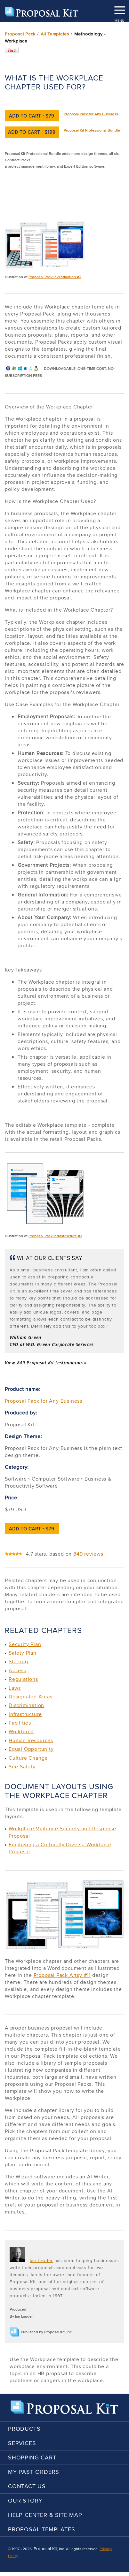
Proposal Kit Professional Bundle (92, 130)
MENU (119, 8)
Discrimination (26, 1705)
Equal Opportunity (31, 1749)
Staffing (18, 1661)
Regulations (23, 1679)
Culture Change (28, 1758)
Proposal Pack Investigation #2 (54, 276)
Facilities (20, 1722)
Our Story (25, 2500)
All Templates (55, 34)
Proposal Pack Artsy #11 (62, 1975)
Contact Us (27, 2486)
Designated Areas (30, 1696)
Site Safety (22, 1766)
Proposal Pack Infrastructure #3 (55, 1235)
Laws (15, 1688)
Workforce (21, 1731)
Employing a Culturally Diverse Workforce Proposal (60, 1848)
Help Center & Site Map (45, 2515)
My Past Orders (33, 2472)
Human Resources (31, 1740)
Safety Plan (22, 1653)
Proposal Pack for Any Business (91, 114)
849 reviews (88, 1554)
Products (24, 2429)
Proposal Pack (20, 34)
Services (22, 2443)
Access (17, 1670)
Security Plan (25, 1644)
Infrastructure (25, 1714)
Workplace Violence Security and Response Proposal (62, 1832)
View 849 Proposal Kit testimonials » (46, 1363)
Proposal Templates (41, 2529)
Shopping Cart (32, 2457)
